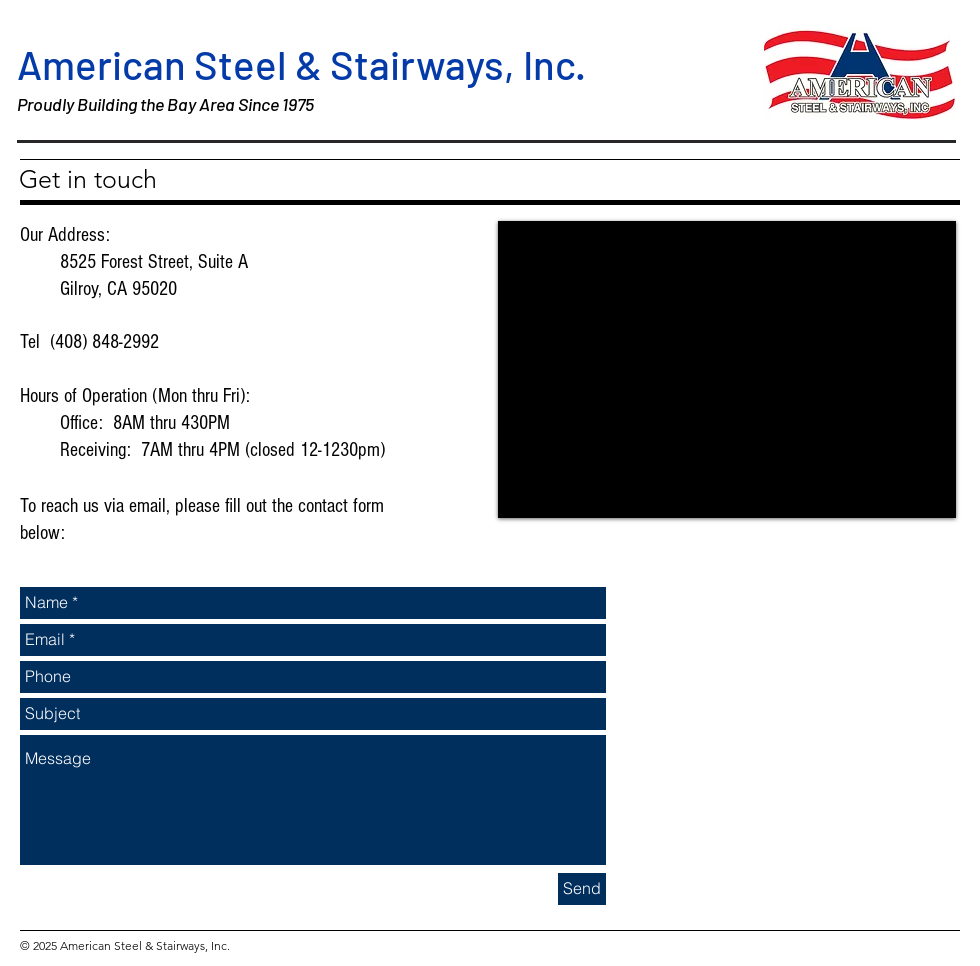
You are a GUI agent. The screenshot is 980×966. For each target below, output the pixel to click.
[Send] (582, 889)
